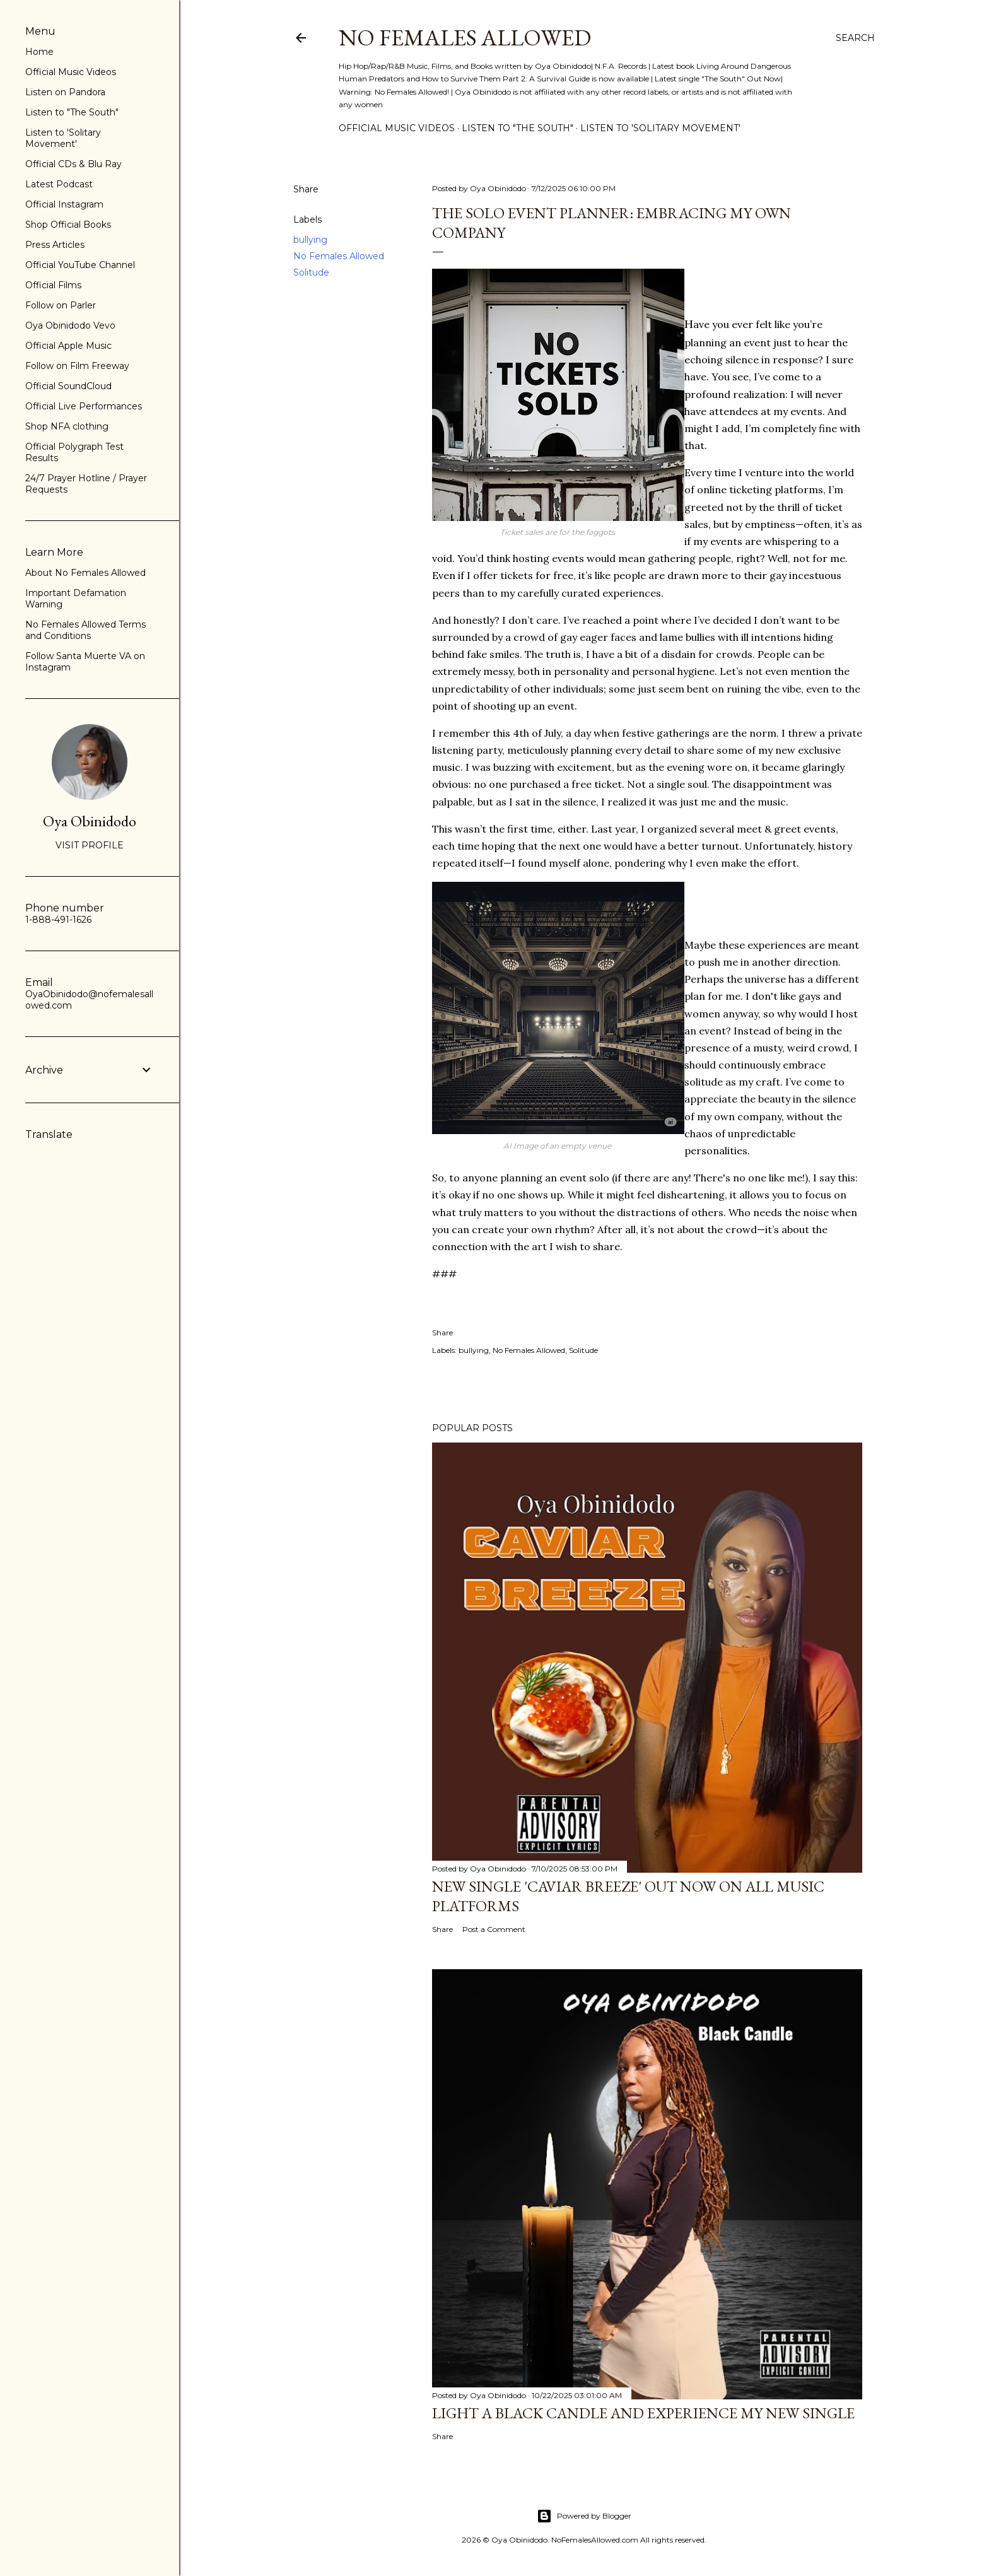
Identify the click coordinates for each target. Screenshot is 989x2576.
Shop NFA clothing (66, 426)
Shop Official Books (68, 224)
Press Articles (55, 244)
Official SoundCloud (68, 386)
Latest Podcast (59, 184)
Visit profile (90, 845)
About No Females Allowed (85, 572)
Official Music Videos (397, 128)
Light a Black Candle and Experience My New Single (643, 2413)
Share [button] (306, 189)
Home (39, 51)
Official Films (53, 285)
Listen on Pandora (65, 92)
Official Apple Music (68, 345)
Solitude (311, 272)
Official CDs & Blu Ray (73, 164)
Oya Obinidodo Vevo (70, 325)
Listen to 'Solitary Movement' (660, 128)
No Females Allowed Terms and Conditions (85, 630)
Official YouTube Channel (80, 265)
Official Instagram (64, 204)
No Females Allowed (465, 37)
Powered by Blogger (584, 2516)
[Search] (855, 38)
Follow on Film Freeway (77, 366)
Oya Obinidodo (89, 821)
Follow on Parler (60, 305)
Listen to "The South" (517, 128)
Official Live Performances (83, 406)
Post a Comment (493, 1929)
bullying (310, 239)
